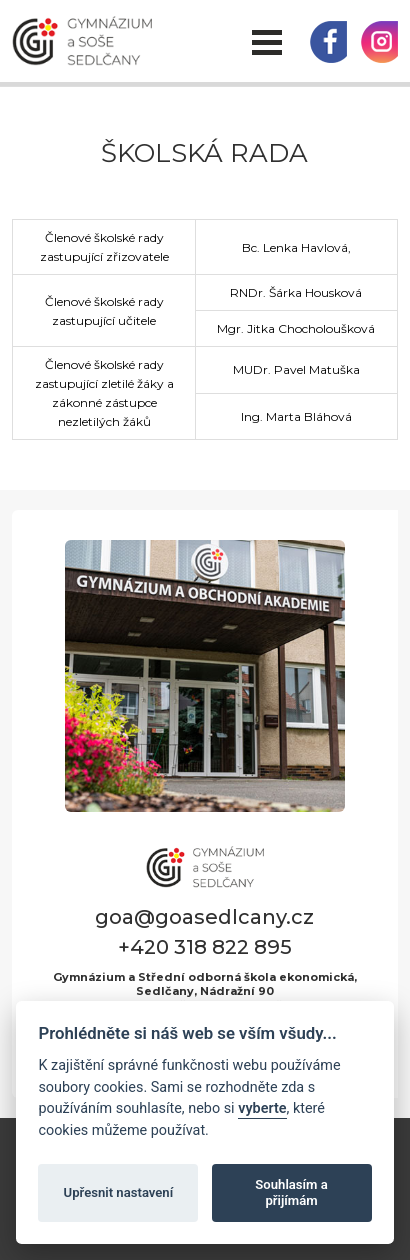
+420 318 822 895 (205, 947)
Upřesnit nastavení (119, 1192)
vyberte (262, 1108)
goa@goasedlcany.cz (204, 917)
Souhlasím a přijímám (291, 1192)
